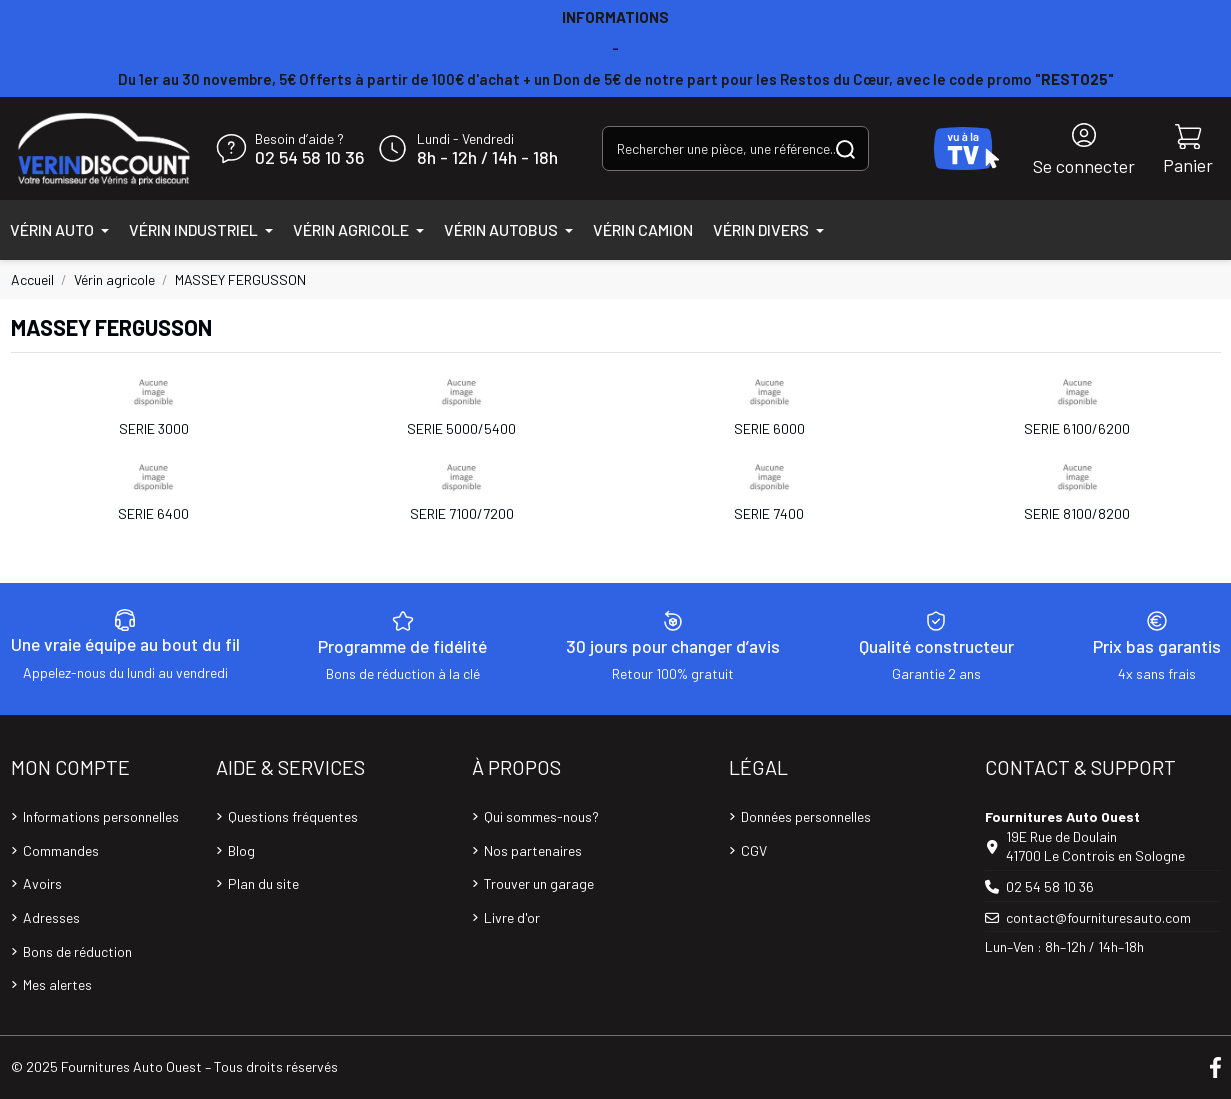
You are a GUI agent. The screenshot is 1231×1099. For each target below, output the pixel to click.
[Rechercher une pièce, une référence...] (845, 148)
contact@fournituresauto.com (1098, 917)
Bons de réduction (77, 951)
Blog (241, 850)
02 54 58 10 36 (309, 158)
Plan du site (263, 883)
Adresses (51, 917)
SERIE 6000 (769, 428)
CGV (754, 850)
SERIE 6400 (153, 513)
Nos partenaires (533, 850)
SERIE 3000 (154, 428)
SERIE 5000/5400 (461, 428)
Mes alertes (57, 984)
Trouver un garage (539, 883)
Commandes (61, 850)
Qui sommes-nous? (541, 816)
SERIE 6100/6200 (1077, 428)
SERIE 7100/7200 (462, 513)
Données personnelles (806, 816)
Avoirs (42, 883)
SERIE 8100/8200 (1077, 513)
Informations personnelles (101, 816)
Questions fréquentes (293, 816)
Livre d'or (512, 917)
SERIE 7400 (769, 513)
